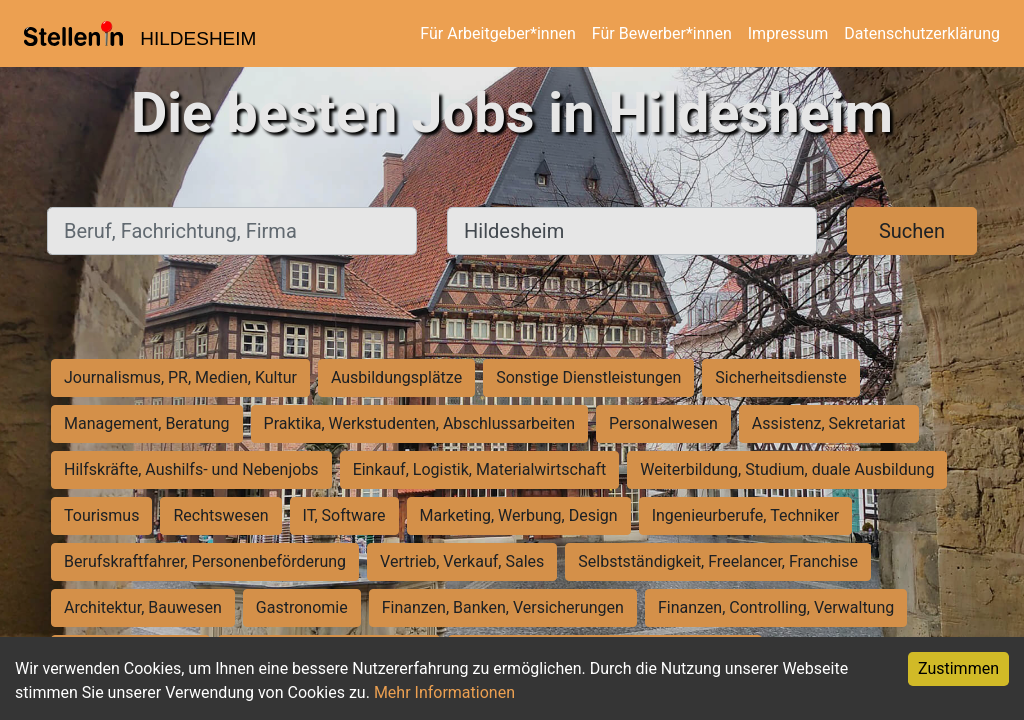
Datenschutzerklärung (922, 33)
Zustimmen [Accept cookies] (958, 668)
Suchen (912, 231)
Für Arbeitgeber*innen (497, 33)
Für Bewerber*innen (662, 33)
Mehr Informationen (444, 692)
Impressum (788, 33)
